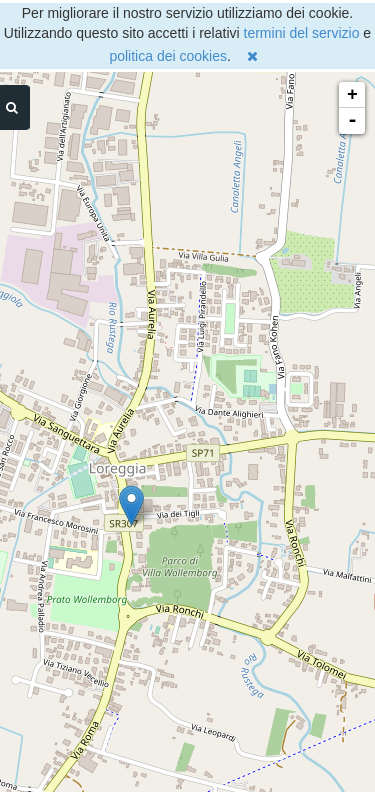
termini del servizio (302, 33)
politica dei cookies (168, 56)
